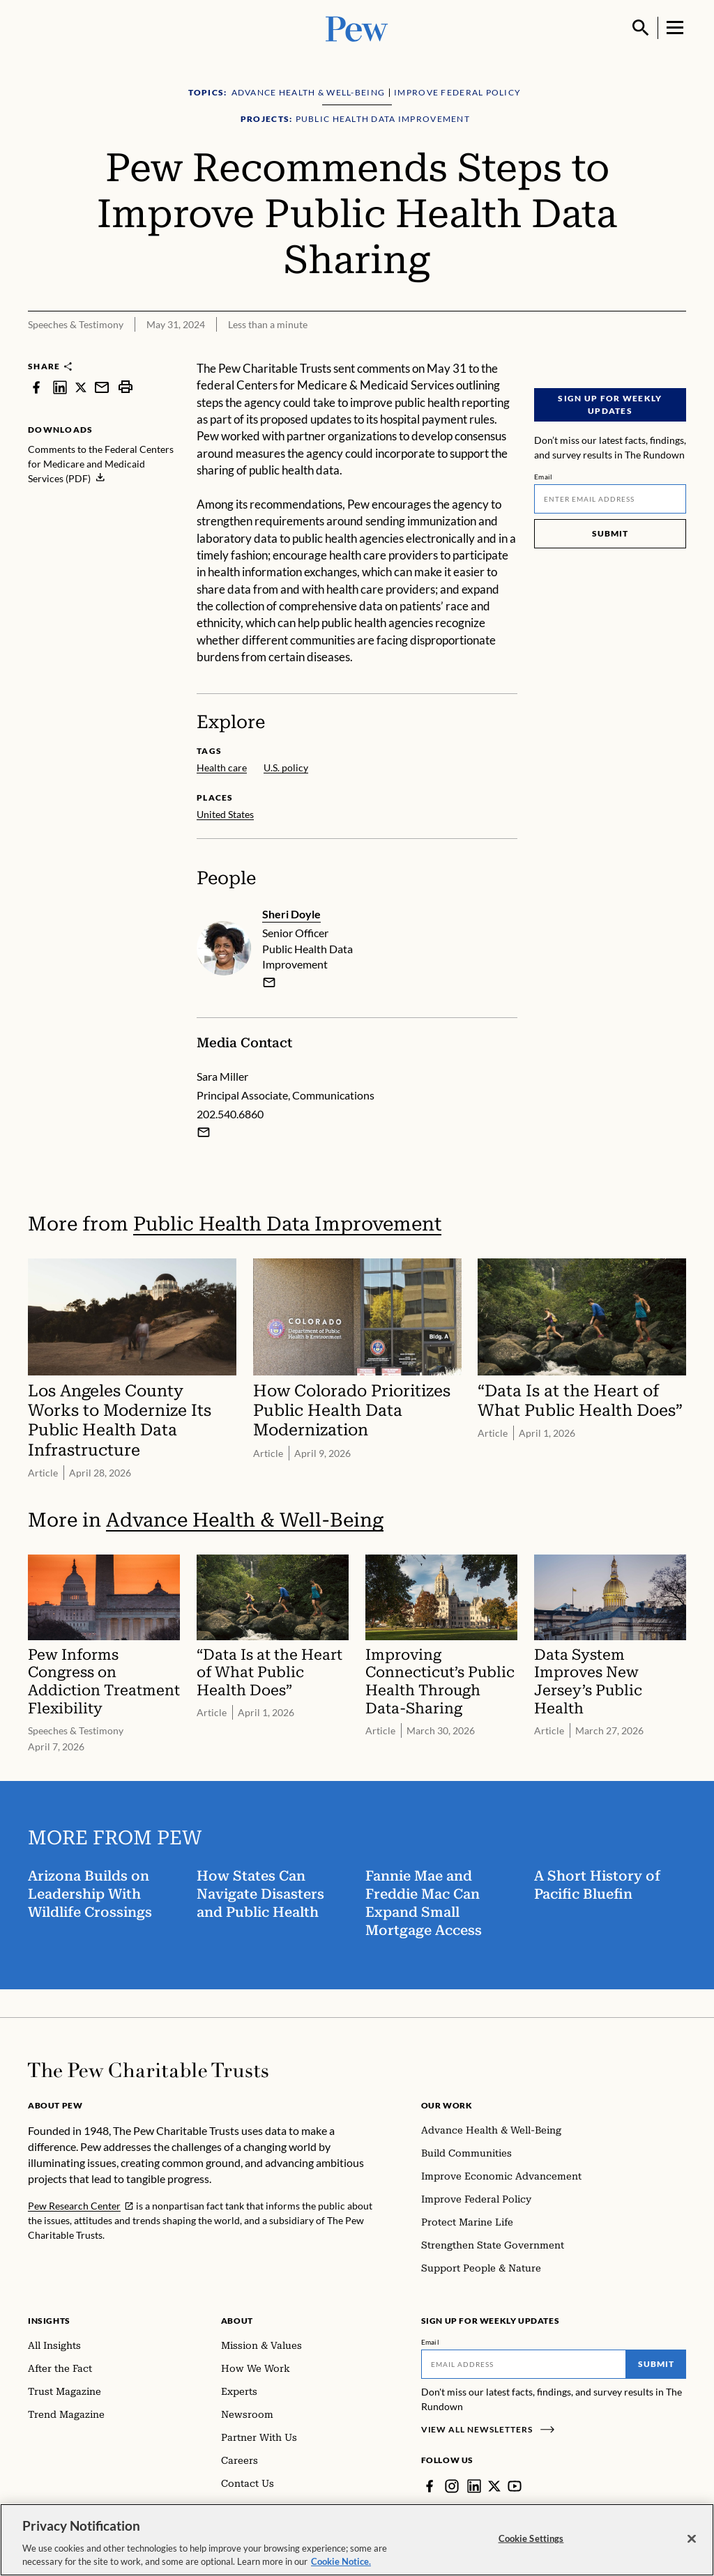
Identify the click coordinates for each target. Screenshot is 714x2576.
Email (543, 476)
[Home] (148, 2070)
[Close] (691, 2544)
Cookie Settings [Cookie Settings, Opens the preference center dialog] (531, 2543)
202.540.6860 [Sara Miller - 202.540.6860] (230, 1113)
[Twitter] (494, 2486)
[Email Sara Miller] (204, 1132)
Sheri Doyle (291, 913)
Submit (610, 533)
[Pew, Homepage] (357, 27)
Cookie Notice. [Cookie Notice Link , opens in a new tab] (341, 2567)
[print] (125, 387)
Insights (49, 2320)
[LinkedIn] (474, 2486)
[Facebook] (429, 2486)
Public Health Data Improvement (287, 1223)
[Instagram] (451, 2486)
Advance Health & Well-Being (244, 1519)
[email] (269, 982)
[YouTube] (514, 2486)
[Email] (610, 499)
